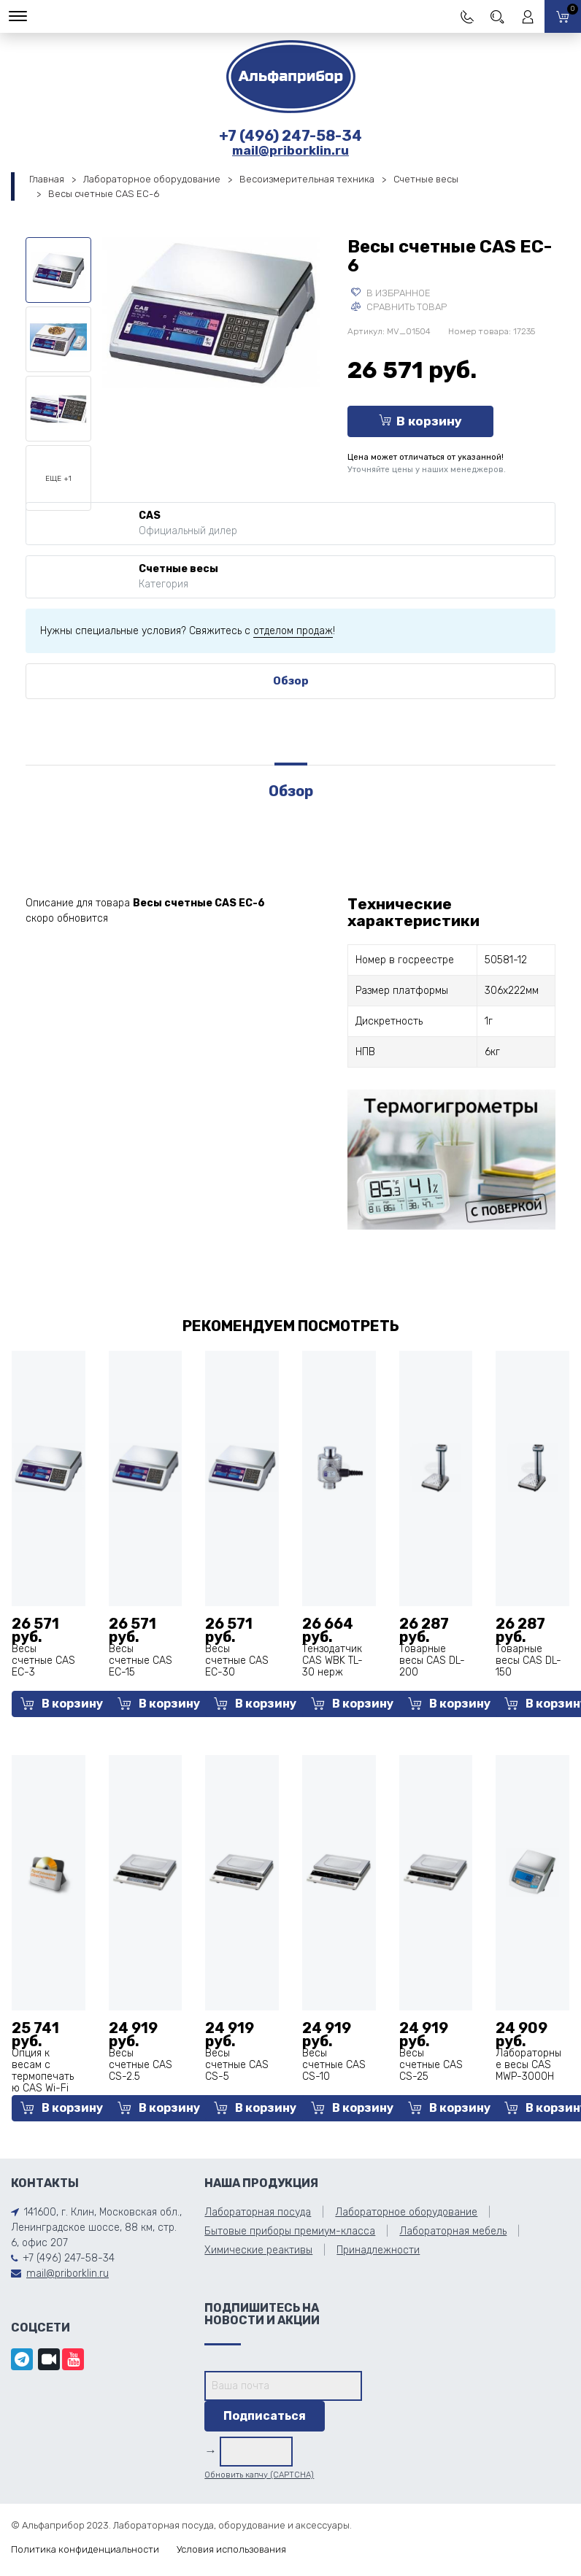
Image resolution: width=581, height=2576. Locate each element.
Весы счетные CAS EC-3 (43, 1660)
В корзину (420, 421)
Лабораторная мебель (453, 2231)
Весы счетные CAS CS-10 (334, 2065)
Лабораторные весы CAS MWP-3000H (528, 2065)
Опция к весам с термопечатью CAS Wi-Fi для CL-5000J (43, 2082)
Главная (46, 179)
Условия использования (231, 2549)
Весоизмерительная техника (306, 179)
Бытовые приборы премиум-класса (289, 2231)
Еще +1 (58, 478)
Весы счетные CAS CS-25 (431, 2065)
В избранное (391, 293)
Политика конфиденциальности (85, 2549)
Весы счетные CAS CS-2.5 (140, 2065)
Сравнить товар (399, 306)
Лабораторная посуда (257, 2212)
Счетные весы (425, 179)
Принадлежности (378, 2250)
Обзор (291, 680)
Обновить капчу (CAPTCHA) (259, 2475)
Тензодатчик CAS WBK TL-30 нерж (332, 1660)
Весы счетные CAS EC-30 (237, 1660)
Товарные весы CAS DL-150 (528, 1660)
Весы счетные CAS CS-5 (237, 2065)
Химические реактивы (258, 2250)
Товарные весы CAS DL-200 (432, 1660)
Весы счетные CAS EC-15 (140, 1660)
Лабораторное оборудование (151, 179)
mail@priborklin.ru (290, 150)
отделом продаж (293, 631)
